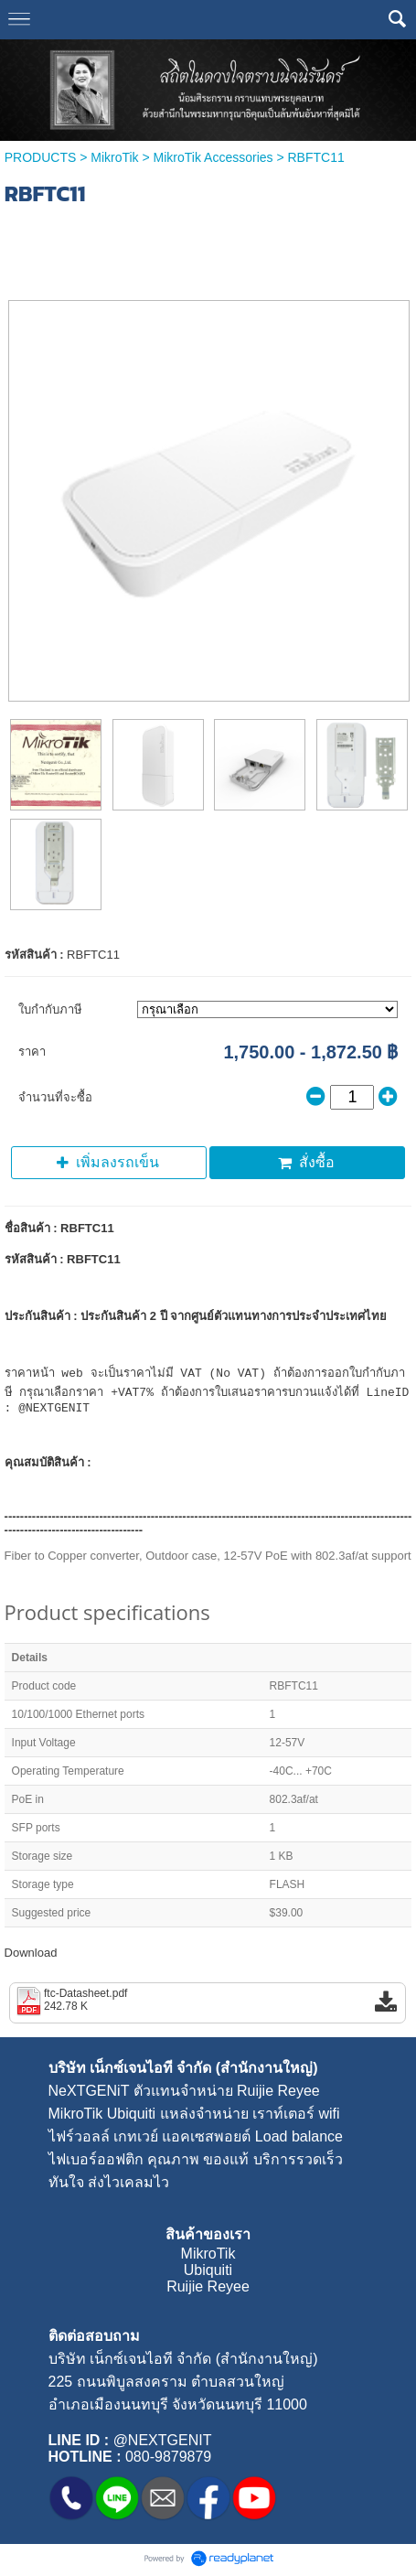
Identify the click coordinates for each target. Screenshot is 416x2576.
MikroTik (114, 157)
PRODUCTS (41, 157)
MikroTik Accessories (213, 157)
